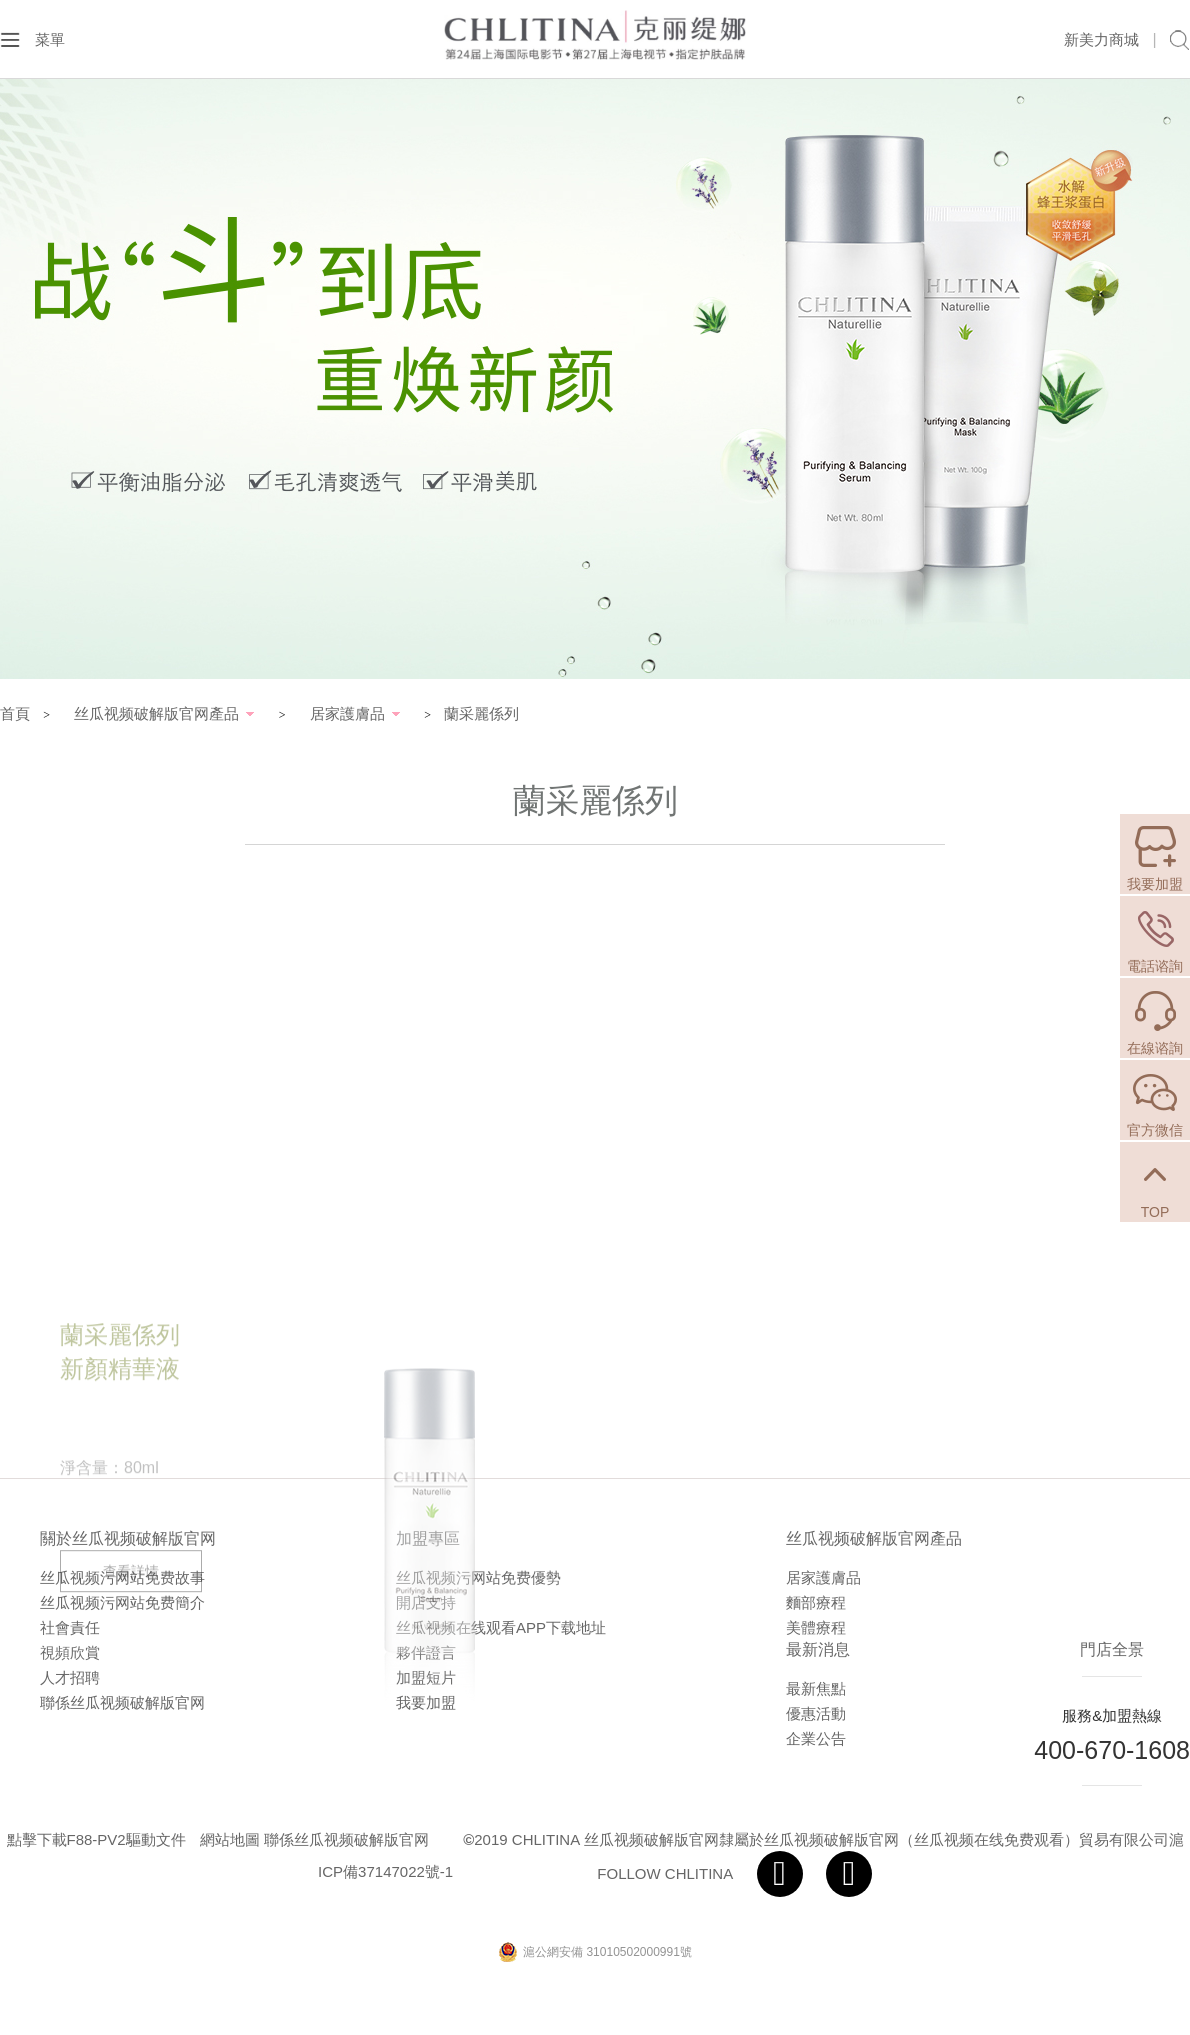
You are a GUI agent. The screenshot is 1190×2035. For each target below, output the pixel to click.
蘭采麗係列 (481, 713)
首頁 (15, 713)
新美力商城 (1101, 39)
